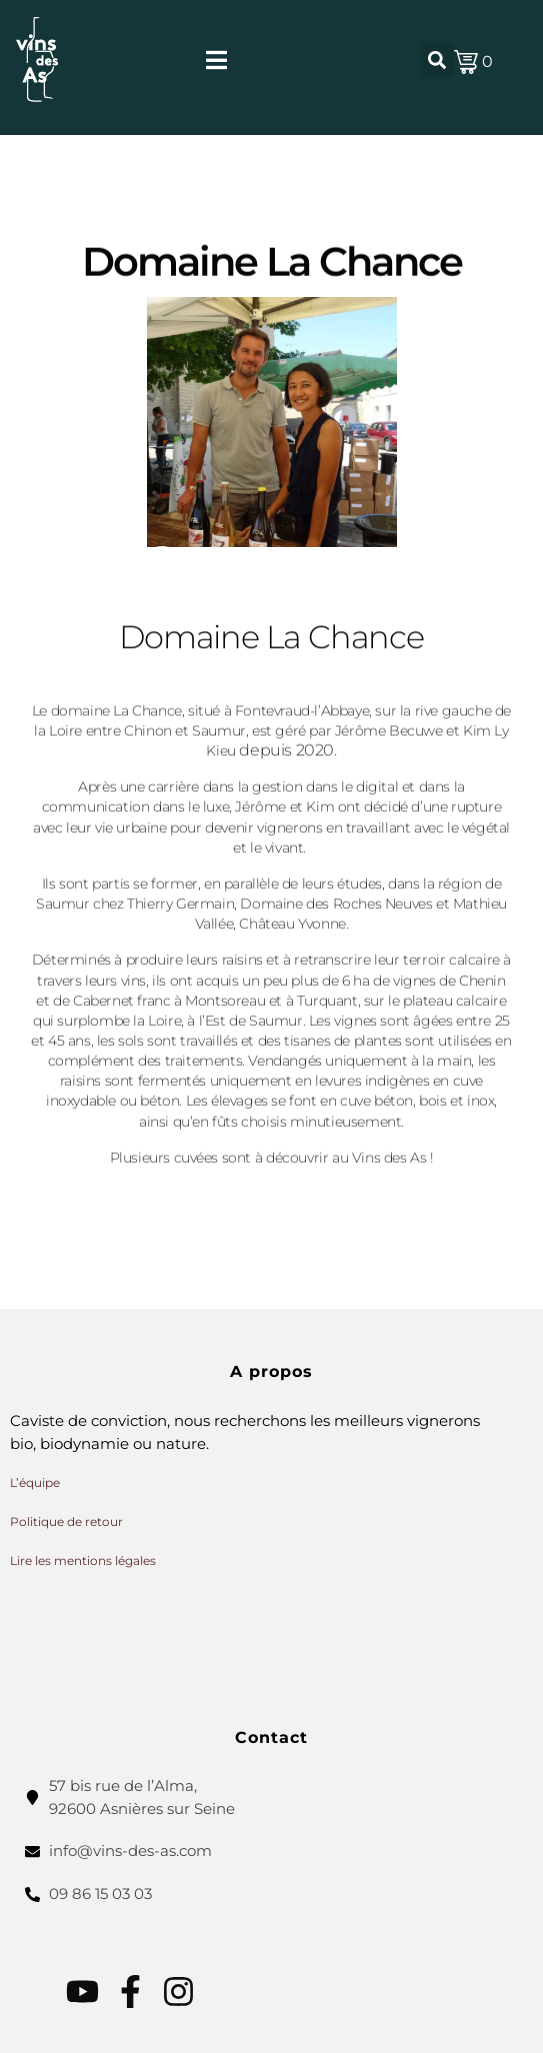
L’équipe (35, 1482)
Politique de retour (66, 1521)
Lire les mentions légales (83, 1560)
